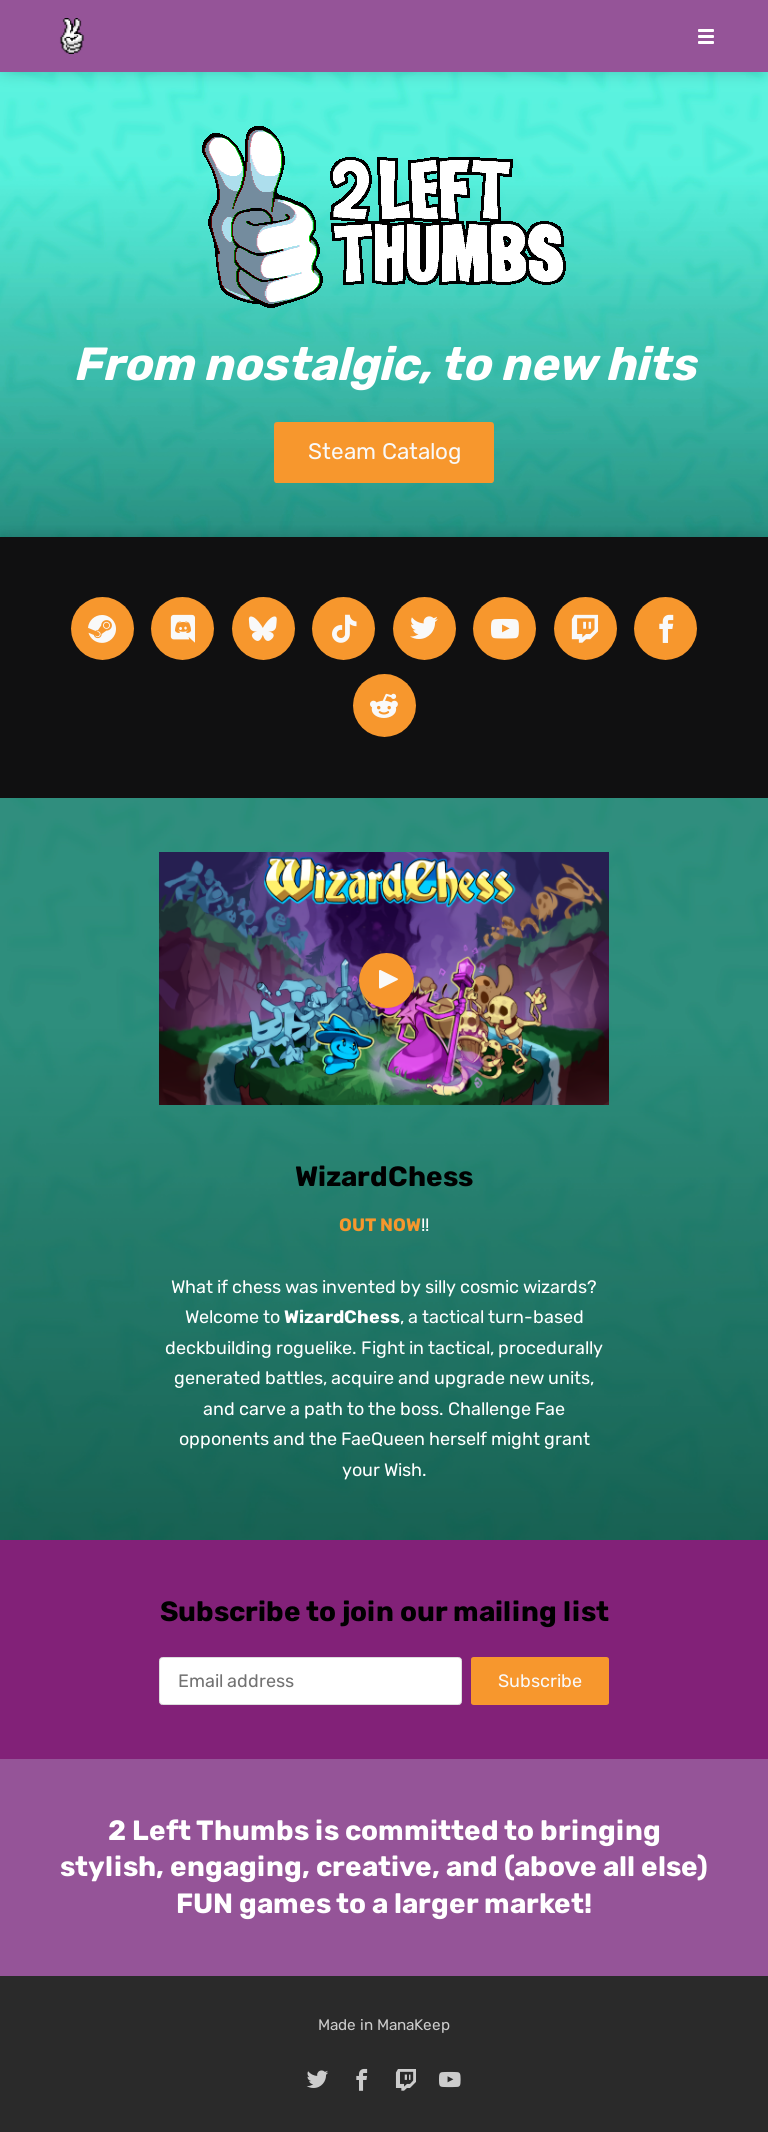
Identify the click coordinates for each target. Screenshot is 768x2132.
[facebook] (665, 628)
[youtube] (504, 628)
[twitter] (424, 628)
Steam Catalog (384, 451)
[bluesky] (263, 628)
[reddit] (384, 705)
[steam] (102, 628)
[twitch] (585, 628)
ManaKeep (413, 2025)
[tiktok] (343, 628)
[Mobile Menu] (700, 36)
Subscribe (540, 1681)
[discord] (182, 628)
